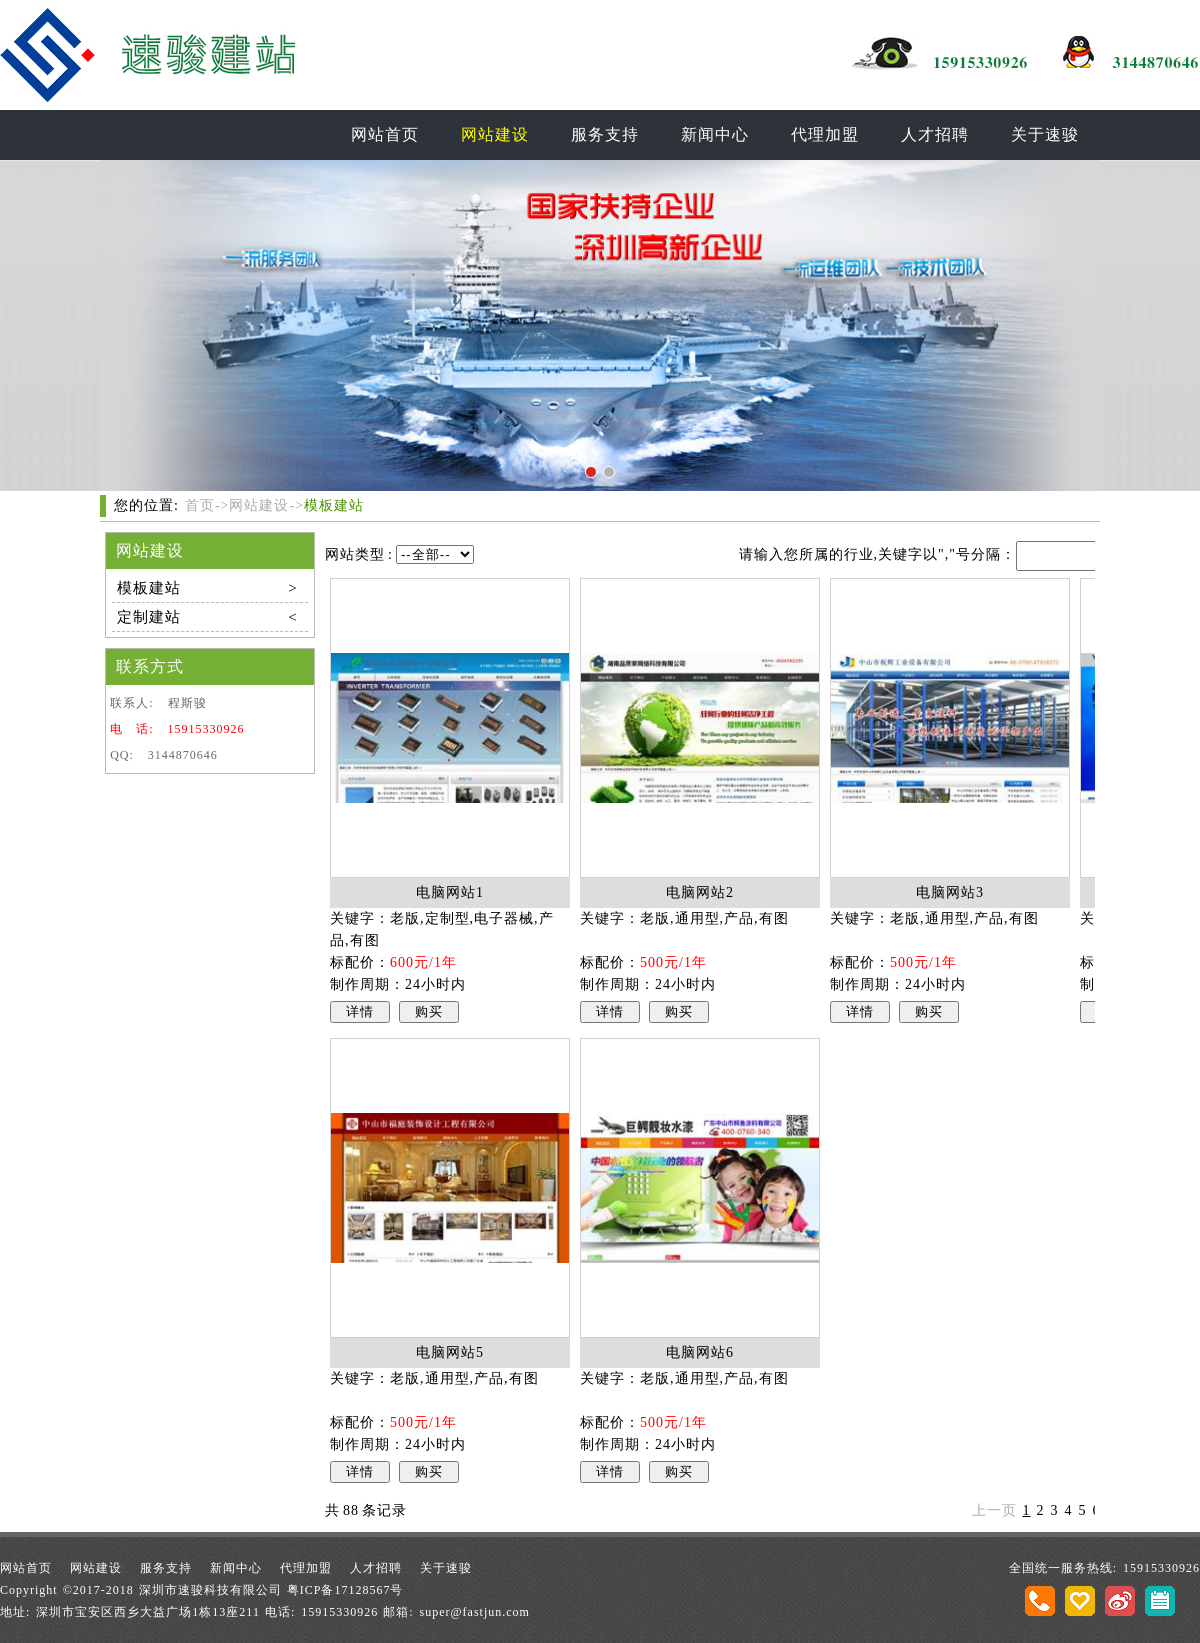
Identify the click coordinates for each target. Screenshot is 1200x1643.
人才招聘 (935, 134)
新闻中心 (715, 134)
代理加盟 (825, 134)
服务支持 (605, 134)
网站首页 (385, 134)
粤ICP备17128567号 (345, 1590)
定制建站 (207, 617)
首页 (200, 505)
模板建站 (334, 505)
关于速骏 (1045, 134)
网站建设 (495, 134)
